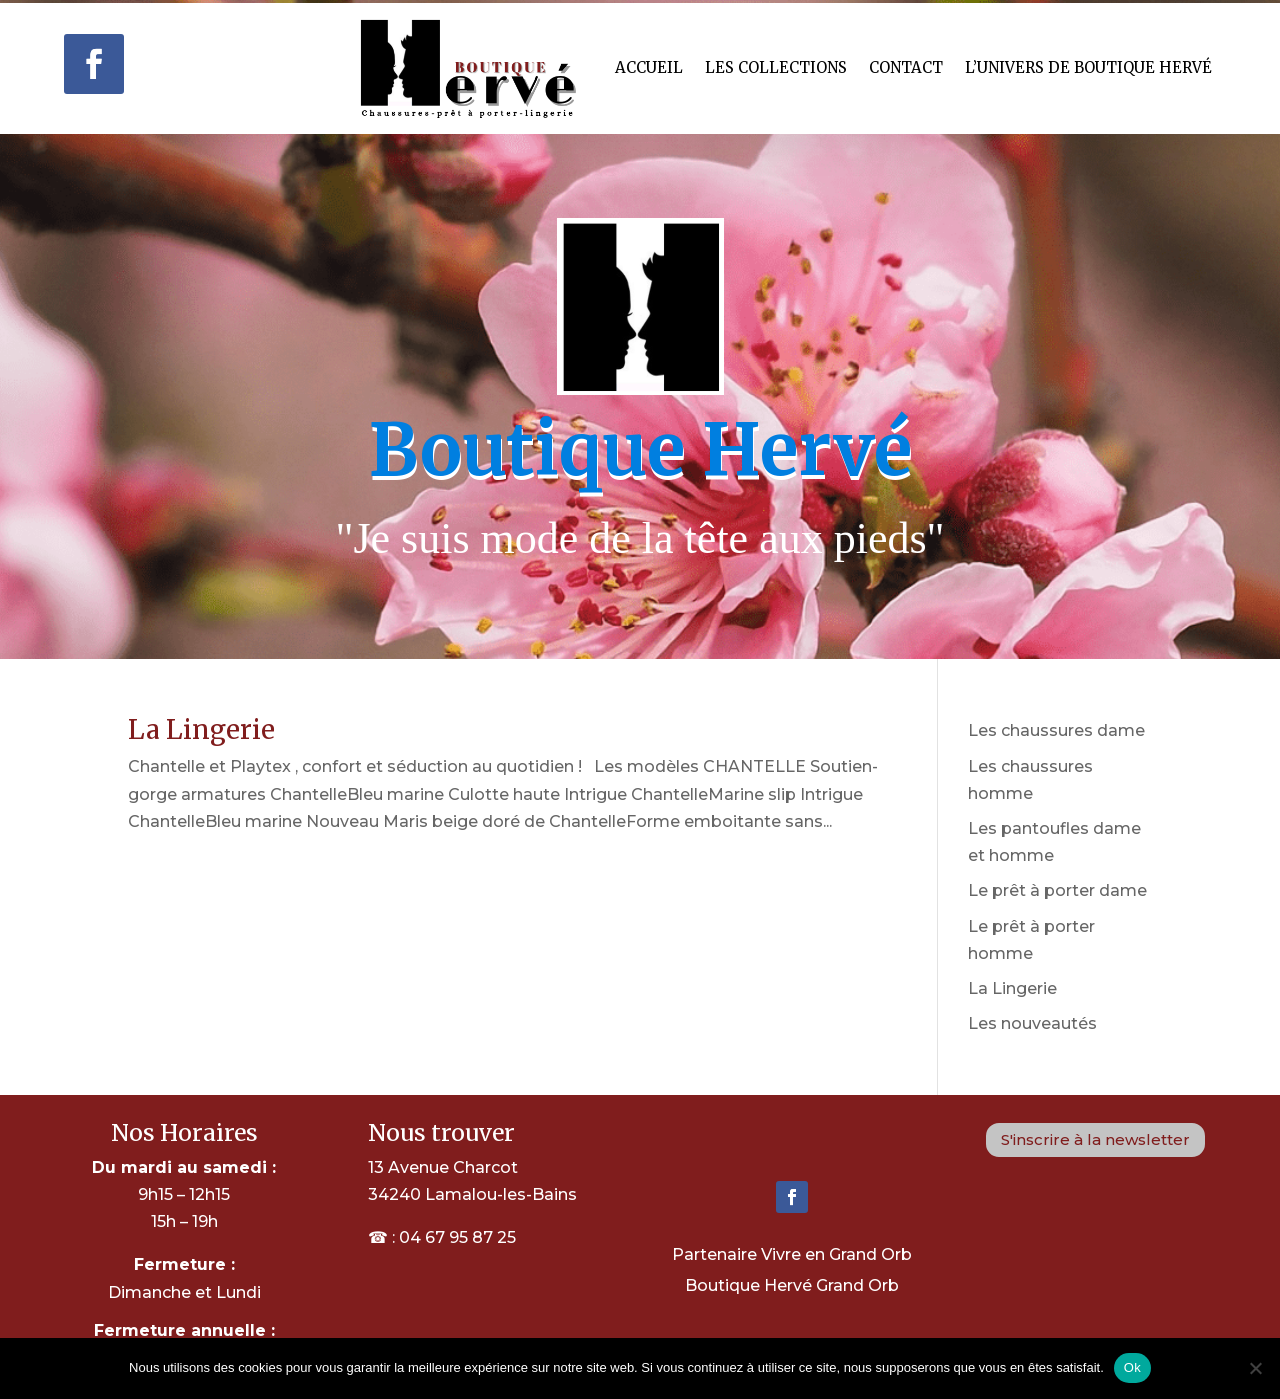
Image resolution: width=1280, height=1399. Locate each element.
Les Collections (776, 67)
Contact (906, 67)
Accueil (649, 67)
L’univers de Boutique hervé (1088, 67)
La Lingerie (201, 729)
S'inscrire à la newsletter (1095, 1139)
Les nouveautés (1032, 1023)
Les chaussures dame (1056, 730)
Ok (1132, 1367)
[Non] (1255, 1368)
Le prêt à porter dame (1057, 890)
